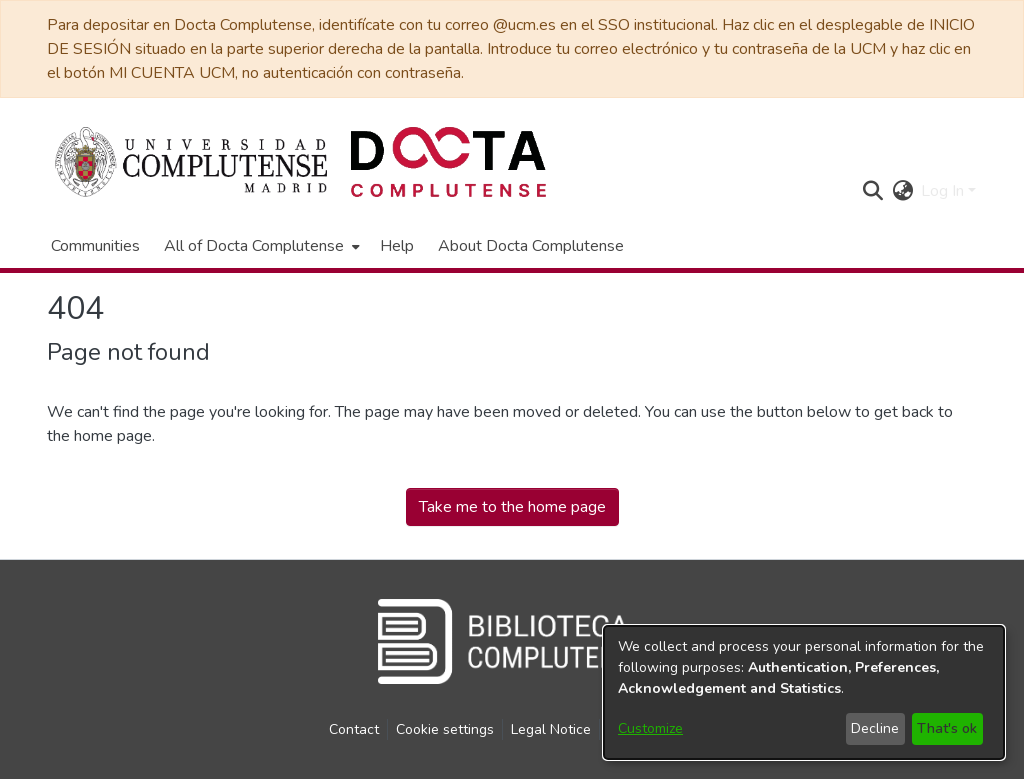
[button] (872, 191)
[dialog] (804, 692)
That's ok (947, 728)
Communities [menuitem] (95, 246)
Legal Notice (551, 729)
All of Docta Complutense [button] (254, 246)
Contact (354, 729)
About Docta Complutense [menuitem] (531, 246)
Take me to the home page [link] (512, 507)
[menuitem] (260, 246)
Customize (650, 728)
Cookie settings (445, 729)
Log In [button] (944, 191)
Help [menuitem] (397, 246)
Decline (875, 728)
